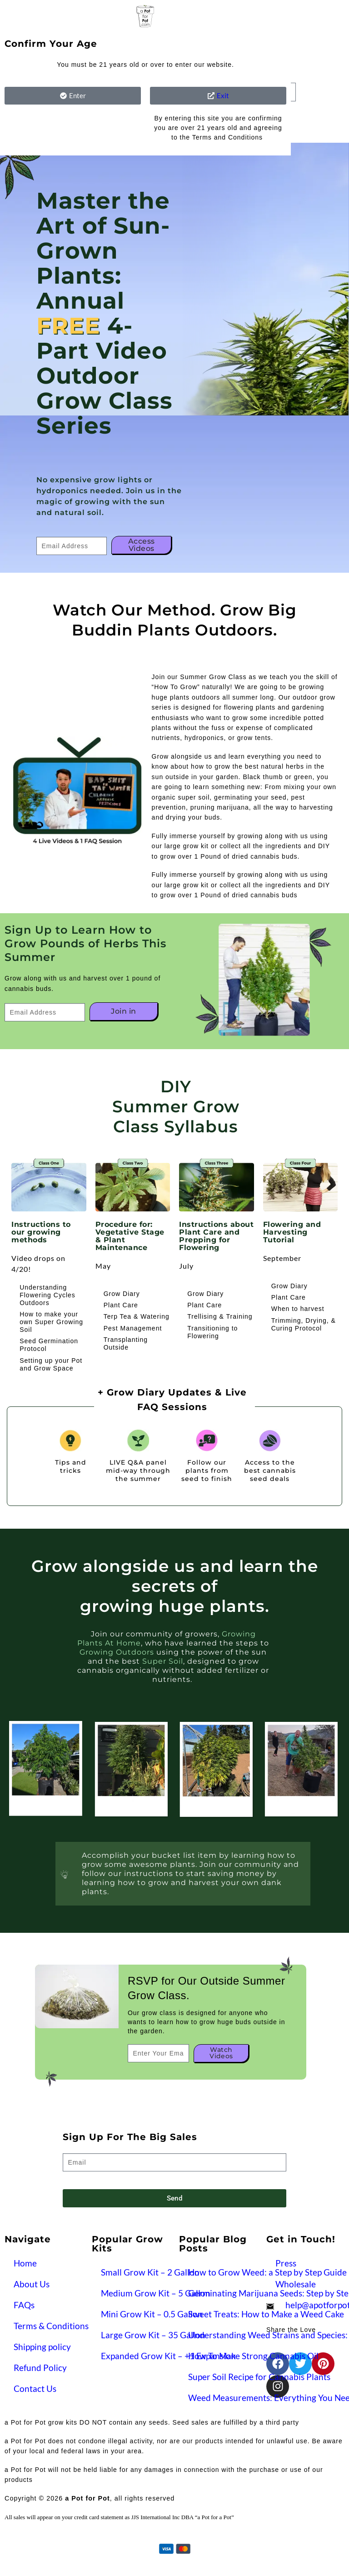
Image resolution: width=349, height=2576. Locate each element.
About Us (32, 2284)
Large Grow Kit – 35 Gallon (153, 2335)
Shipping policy (42, 2346)
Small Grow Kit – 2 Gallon (150, 2272)
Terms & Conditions (51, 2326)
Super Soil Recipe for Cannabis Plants (259, 2376)
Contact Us (35, 2388)
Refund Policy (40, 2367)
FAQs (24, 2305)
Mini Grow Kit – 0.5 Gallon (152, 2314)
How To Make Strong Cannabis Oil (253, 2356)
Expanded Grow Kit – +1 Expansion (168, 2356)
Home (25, 2263)
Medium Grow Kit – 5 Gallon (155, 2293)
